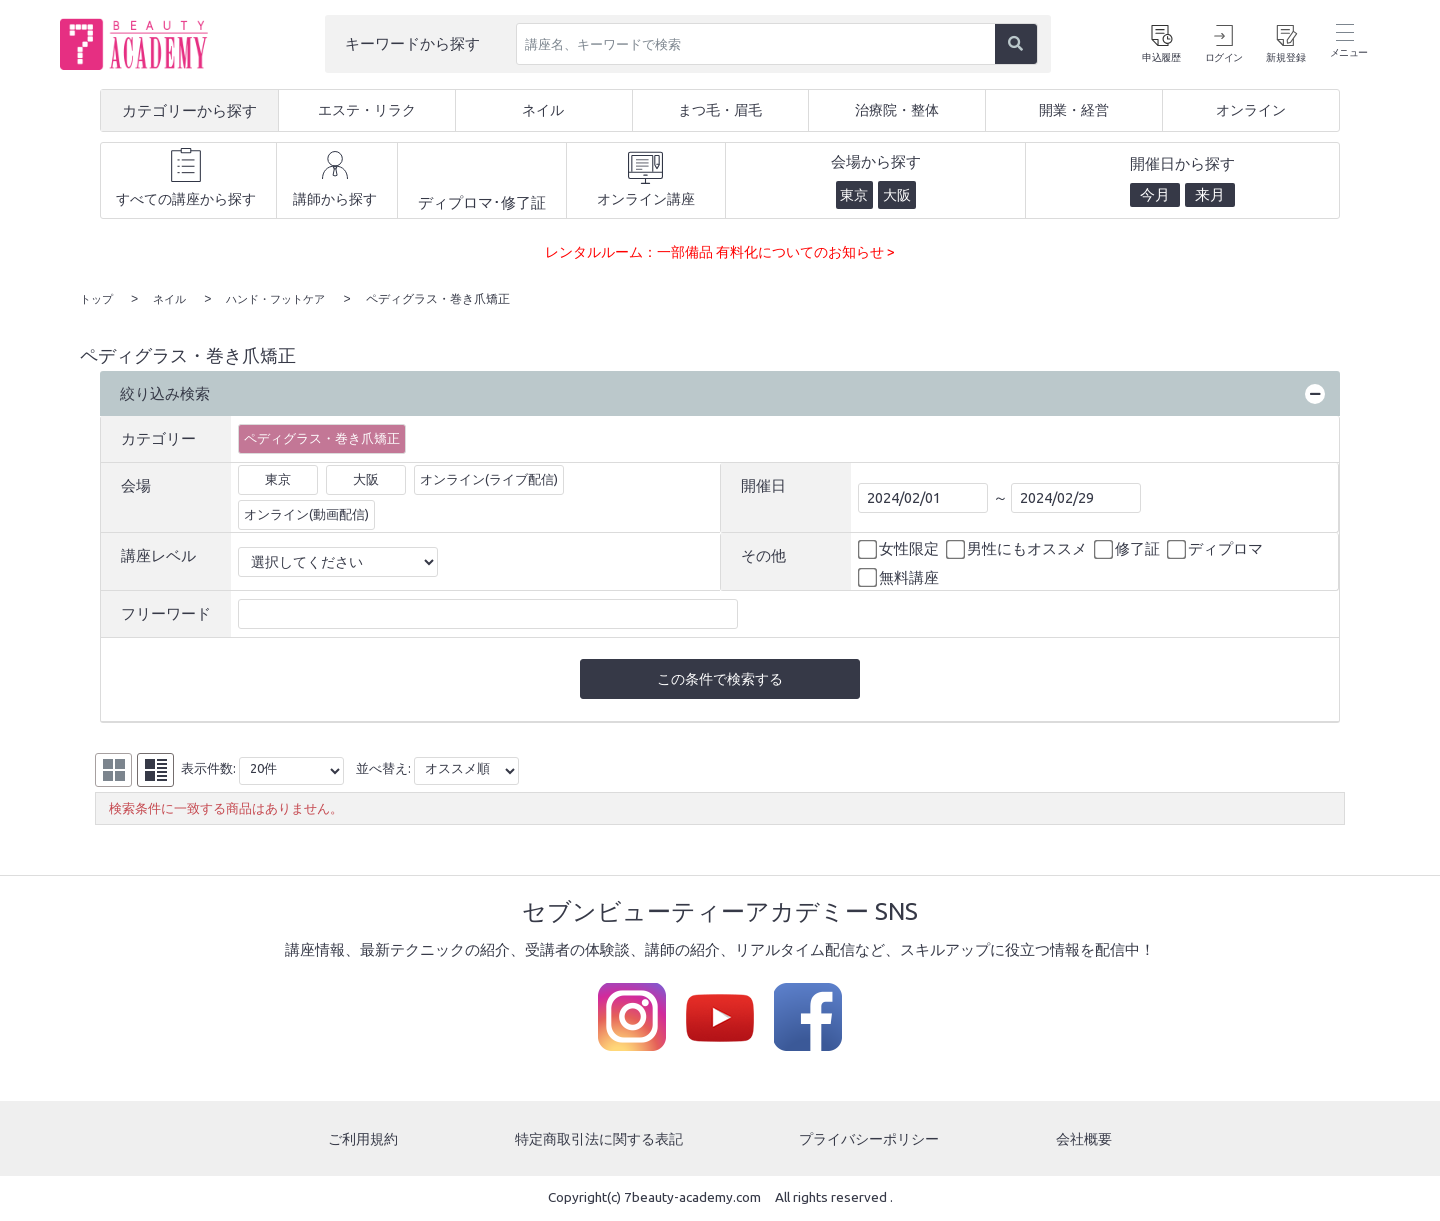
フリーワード (166, 612)
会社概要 (1086, 1140)
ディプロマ (1216, 549)
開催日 (763, 484)
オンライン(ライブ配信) (489, 478)
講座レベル (158, 554)
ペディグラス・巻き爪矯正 (322, 437)
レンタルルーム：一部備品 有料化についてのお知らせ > (720, 251)
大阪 (366, 478)
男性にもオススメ (1018, 549)
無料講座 (900, 577)
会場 (136, 484)
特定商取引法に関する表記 (598, 1140)
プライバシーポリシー (872, 1140)
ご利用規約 (361, 1140)
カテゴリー (158, 437)
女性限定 (900, 549)
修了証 (1128, 549)
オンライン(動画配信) (306, 513)
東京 (278, 478)
